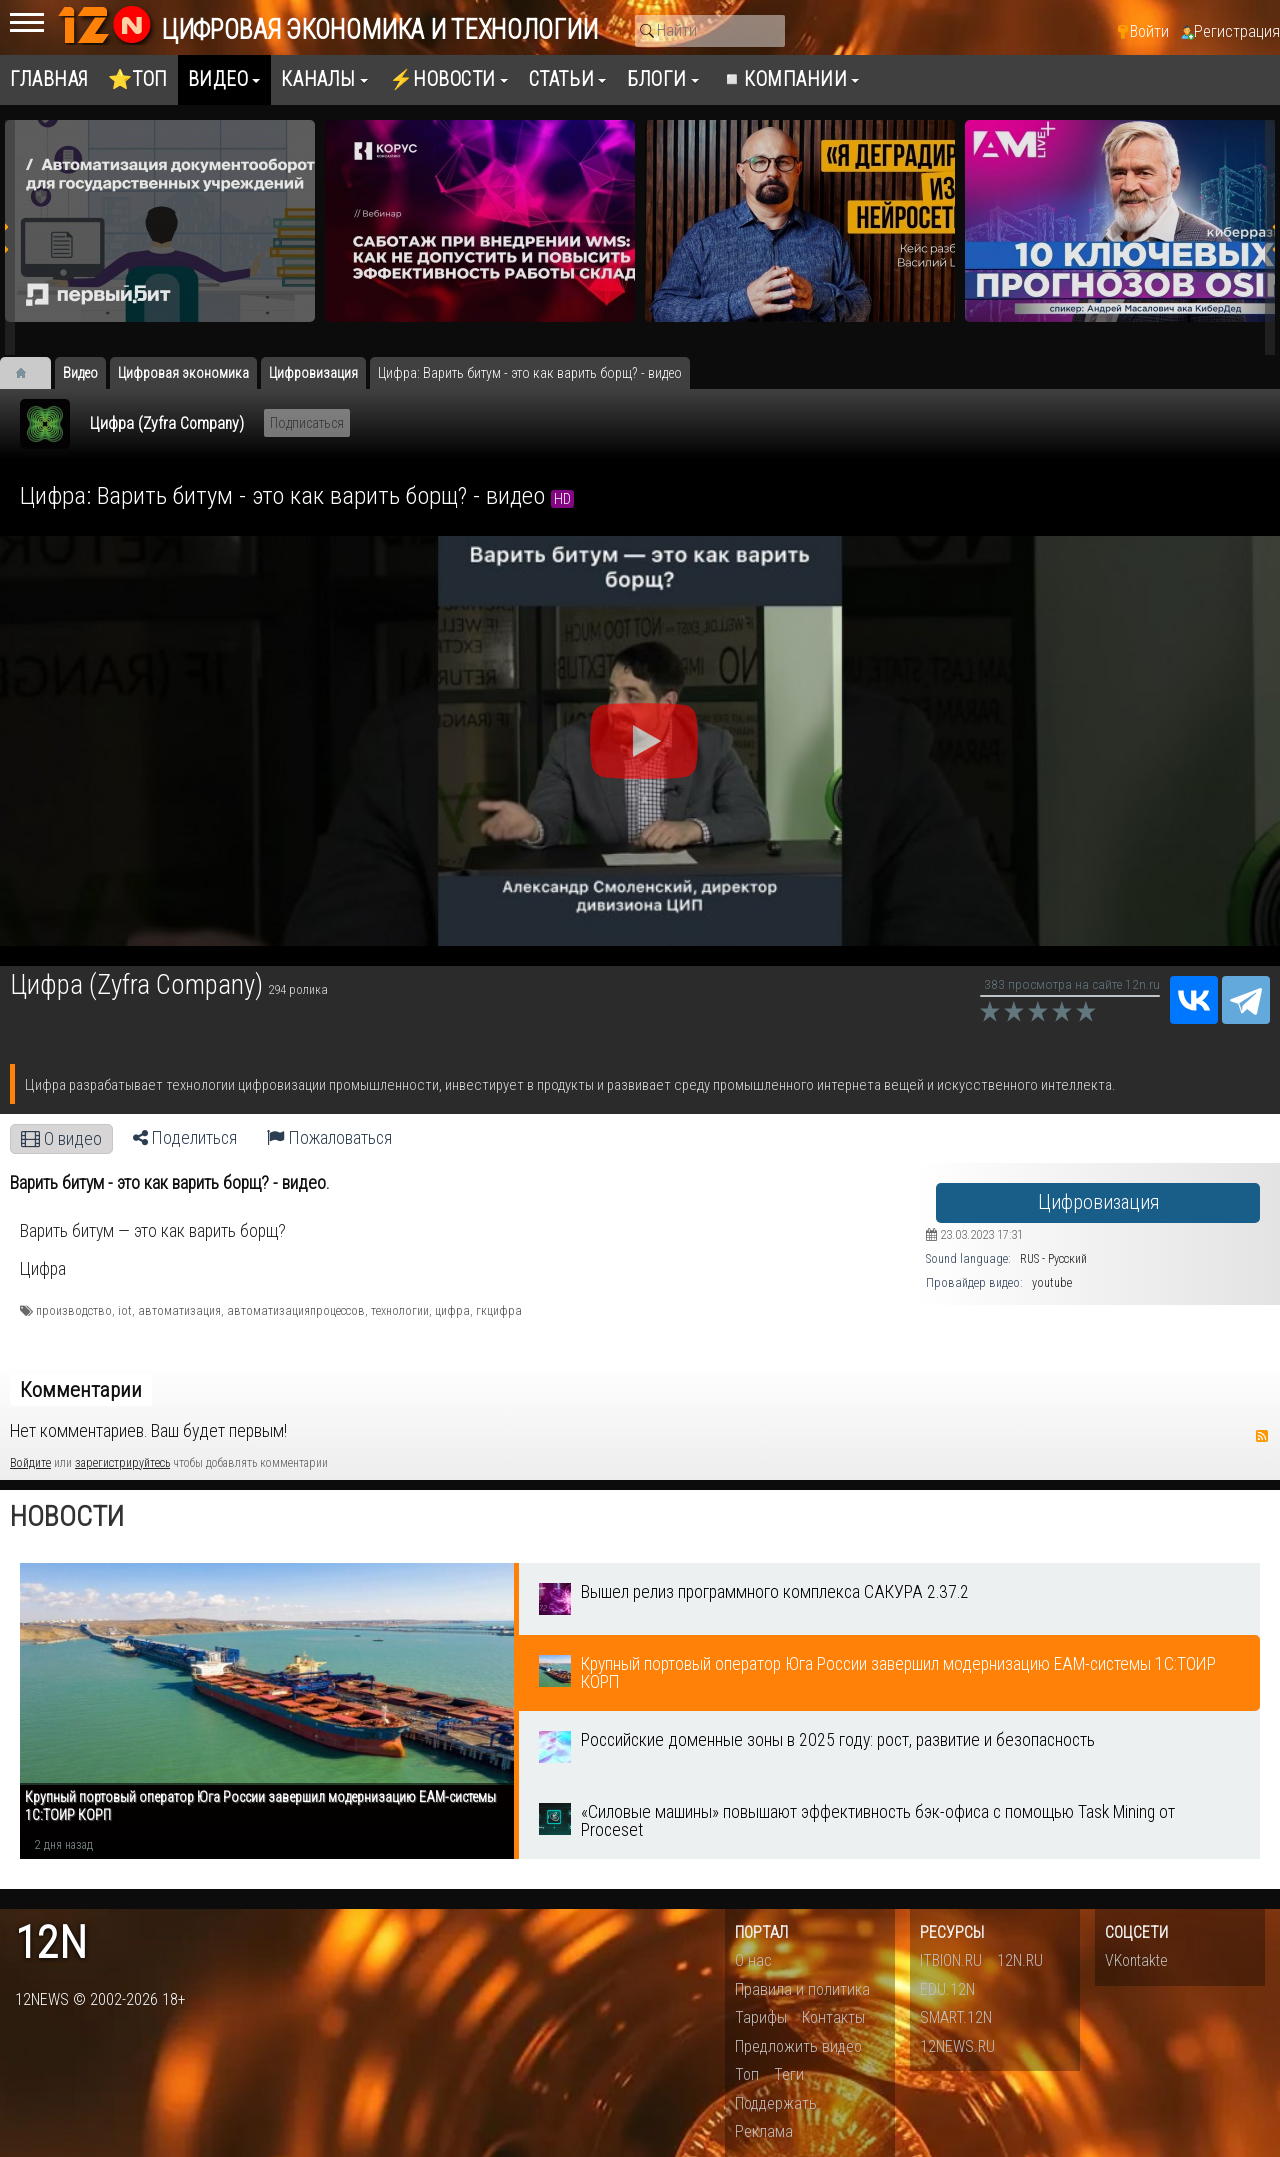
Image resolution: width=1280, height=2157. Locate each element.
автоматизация (179, 1311)
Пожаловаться (329, 1138)
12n (51, 1943)
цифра (452, 1311)
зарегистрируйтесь (122, 1463)
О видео (61, 1139)
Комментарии (81, 1390)
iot (125, 1311)
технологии (400, 1311)
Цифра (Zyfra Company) (167, 423)
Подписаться (307, 423)
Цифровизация (1098, 1202)
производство (74, 1311)
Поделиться (185, 1138)
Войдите (30, 1463)
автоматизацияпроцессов (296, 1311)
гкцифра (499, 1311)
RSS (1262, 1436)
